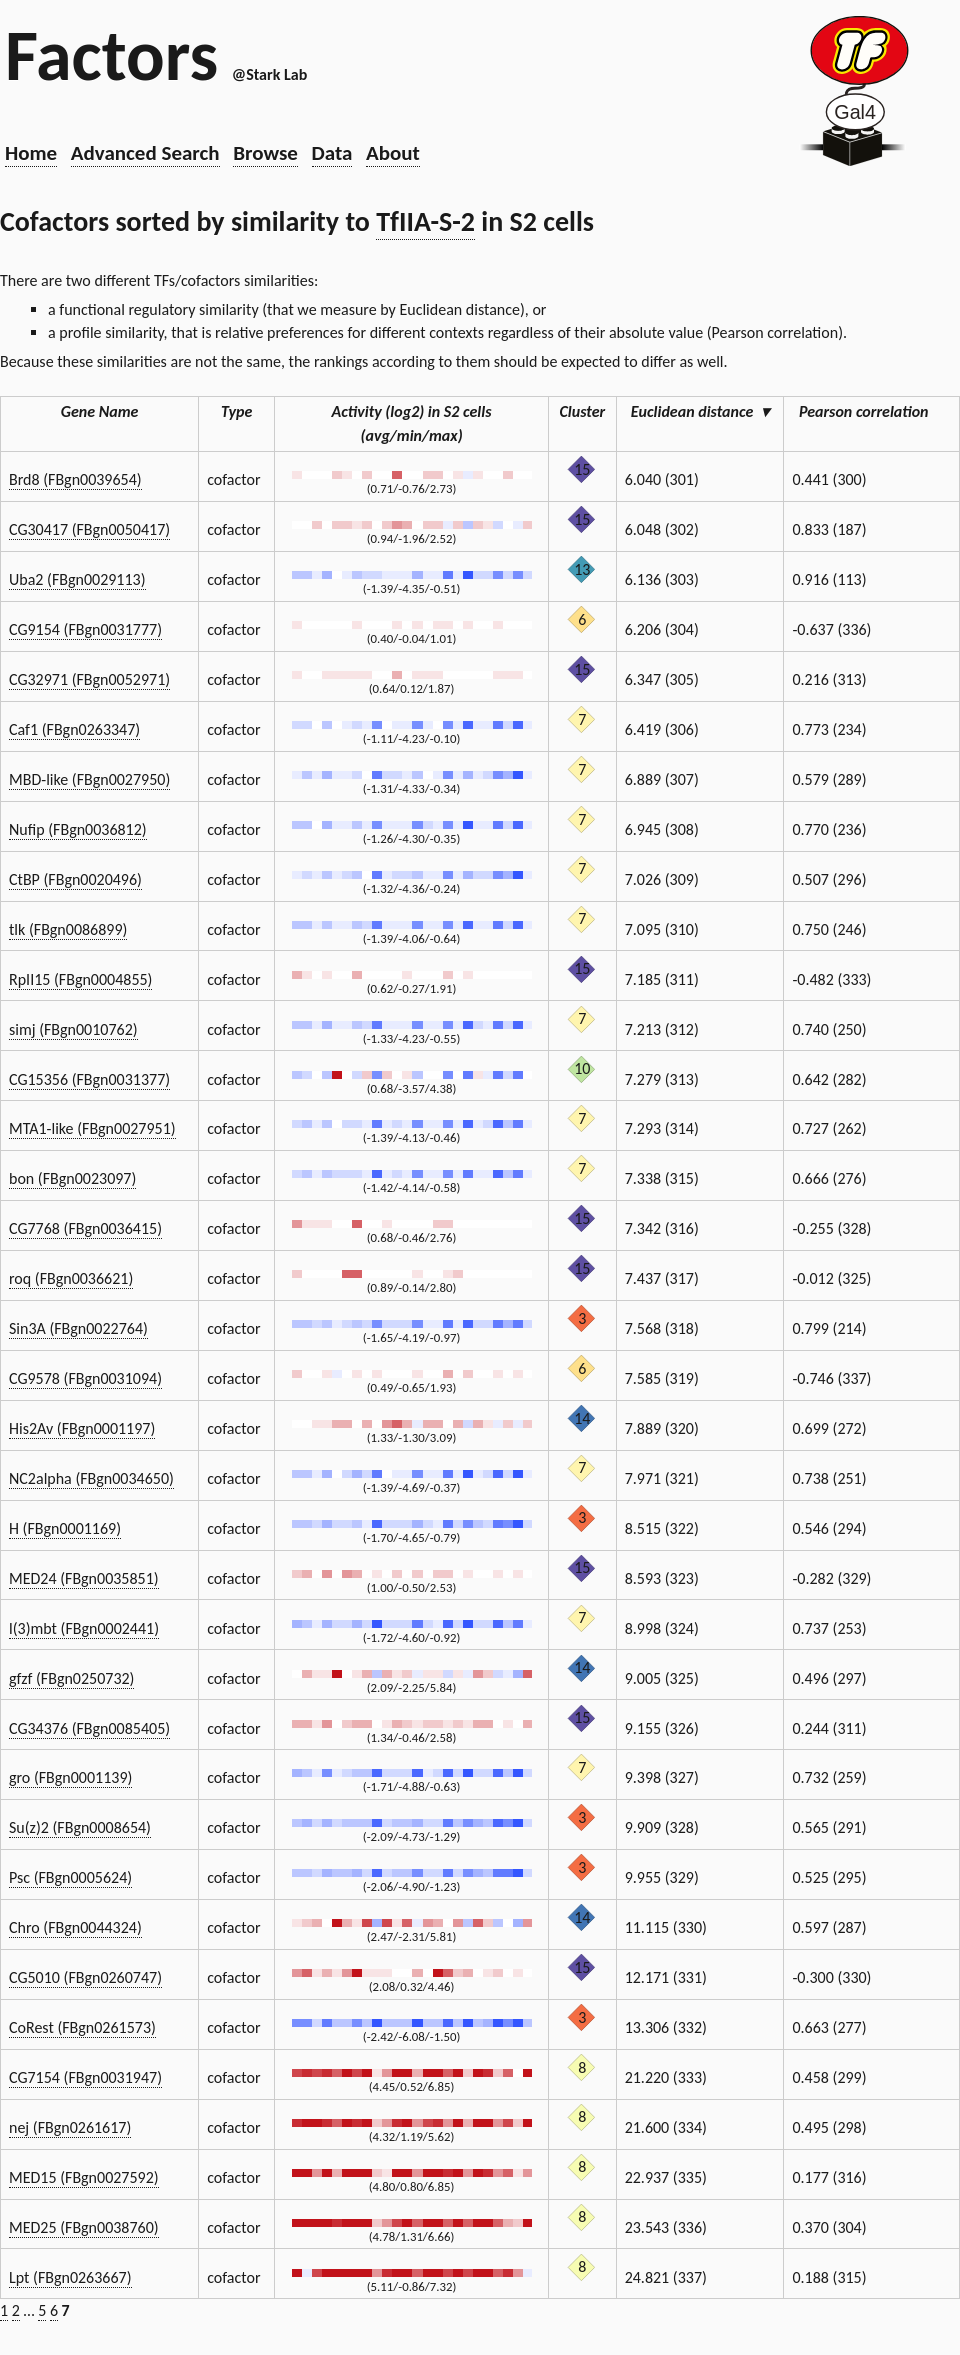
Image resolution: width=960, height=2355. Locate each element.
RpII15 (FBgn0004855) (80, 979)
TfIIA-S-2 (425, 221)
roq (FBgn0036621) (71, 1278)
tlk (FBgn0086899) (68, 929)
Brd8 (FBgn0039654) (75, 479)
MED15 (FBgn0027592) (84, 2177)
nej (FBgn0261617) (70, 2127)
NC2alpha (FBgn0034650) (91, 1478)
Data (332, 153)
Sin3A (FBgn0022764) (78, 1328)
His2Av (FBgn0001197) (82, 1428)
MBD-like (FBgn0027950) (89, 779)
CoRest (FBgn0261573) (82, 2027)
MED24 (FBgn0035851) (84, 1578)
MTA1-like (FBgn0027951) (92, 1128)
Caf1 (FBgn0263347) (74, 729)
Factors (111, 55)
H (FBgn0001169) (65, 1528)
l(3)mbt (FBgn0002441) (84, 1628)
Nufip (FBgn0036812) (78, 829)
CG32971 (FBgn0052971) (89, 679)
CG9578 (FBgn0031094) (85, 1378)
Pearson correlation (872, 411)
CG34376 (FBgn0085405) (89, 1728)
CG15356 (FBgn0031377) (89, 1079)
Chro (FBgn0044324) (75, 1927)
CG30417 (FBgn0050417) (89, 529)
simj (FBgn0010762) (73, 1029)
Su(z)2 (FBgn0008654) (80, 1827)
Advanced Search (145, 153)
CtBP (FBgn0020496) (75, 879)
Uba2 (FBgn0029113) (77, 579)
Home (31, 153)
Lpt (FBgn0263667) (70, 2277)
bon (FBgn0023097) (72, 1178)
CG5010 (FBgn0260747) (85, 1977)
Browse (265, 153)
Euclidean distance (700, 411)
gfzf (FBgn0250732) (71, 1678)
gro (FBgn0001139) (70, 1777)
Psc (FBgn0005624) (70, 1877)
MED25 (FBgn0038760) (84, 2227)
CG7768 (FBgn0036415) (85, 1228)
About (393, 153)
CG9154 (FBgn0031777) (85, 629)
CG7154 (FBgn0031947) (85, 2077)
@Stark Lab (269, 74)
